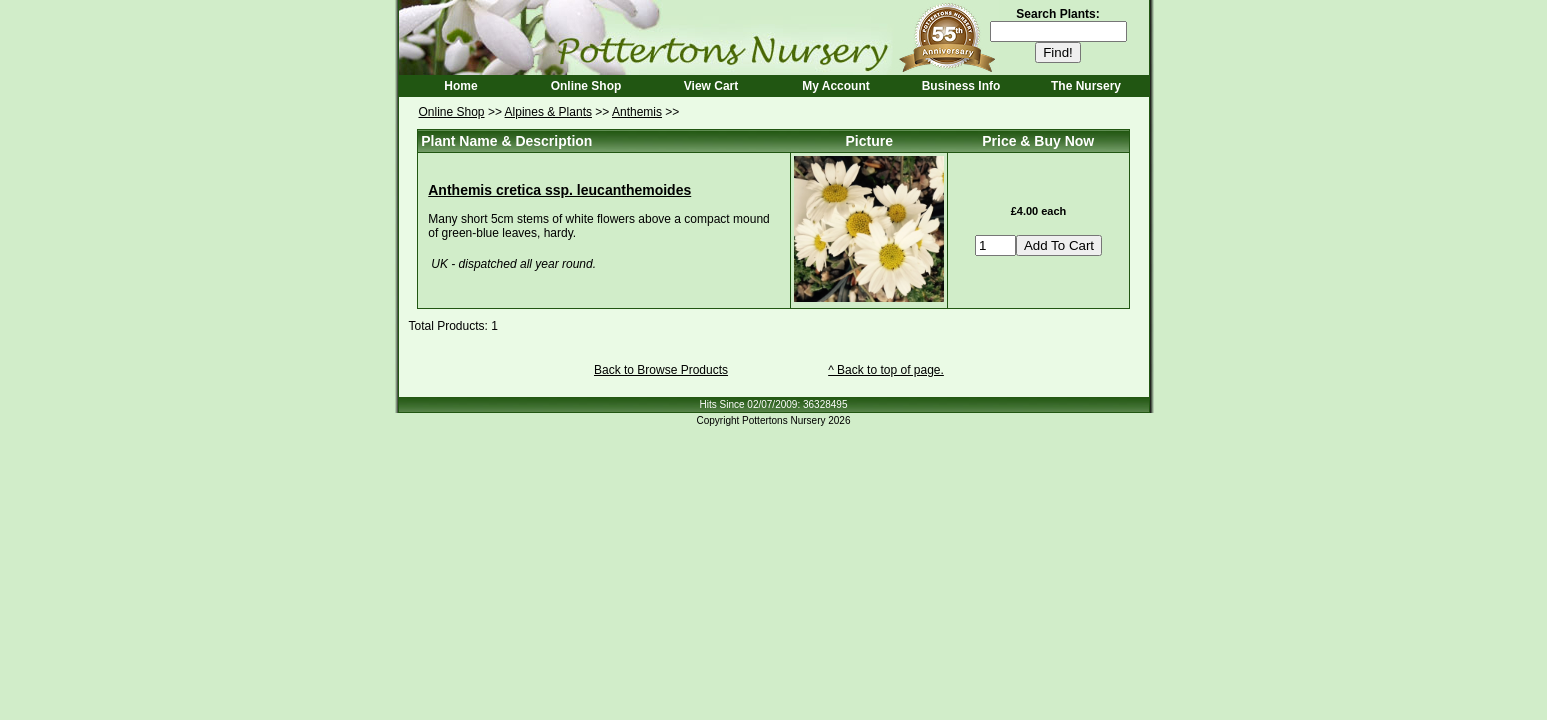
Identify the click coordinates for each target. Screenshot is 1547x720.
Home (460, 86)
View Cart (711, 86)
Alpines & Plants (548, 112)
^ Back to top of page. (886, 370)
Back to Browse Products (661, 370)
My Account (836, 86)
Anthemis (637, 112)
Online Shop (586, 86)
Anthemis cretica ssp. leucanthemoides (559, 190)
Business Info (961, 86)
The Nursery (1086, 86)
